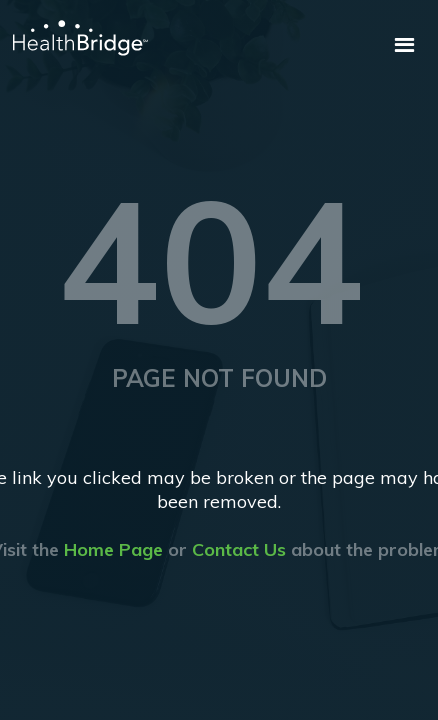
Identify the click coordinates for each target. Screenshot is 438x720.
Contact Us (239, 549)
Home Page (113, 549)
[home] (74, 38)
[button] (404, 45)
